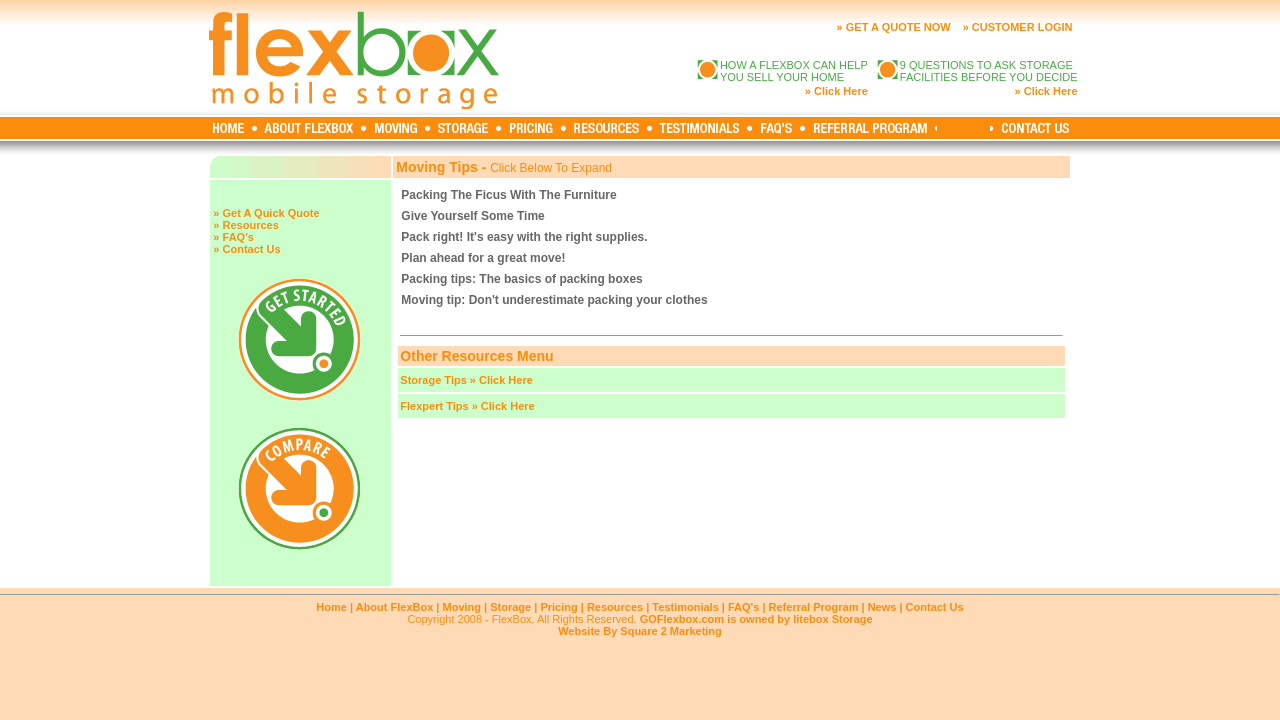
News (882, 607)
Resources (615, 607)
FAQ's (743, 607)
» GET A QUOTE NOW (894, 27)
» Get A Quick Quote (266, 213)
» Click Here (836, 91)
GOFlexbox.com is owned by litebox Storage (756, 619)
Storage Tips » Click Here (466, 380)
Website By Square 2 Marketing (640, 631)
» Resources (245, 225)
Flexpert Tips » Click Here (467, 406)
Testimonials (685, 607)
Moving (462, 607)
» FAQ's (233, 237)
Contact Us (935, 607)
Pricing (558, 607)
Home (331, 607)
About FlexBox (395, 607)
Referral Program (814, 607)
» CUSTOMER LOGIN (1018, 27)
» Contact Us (246, 249)
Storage (510, 607)
